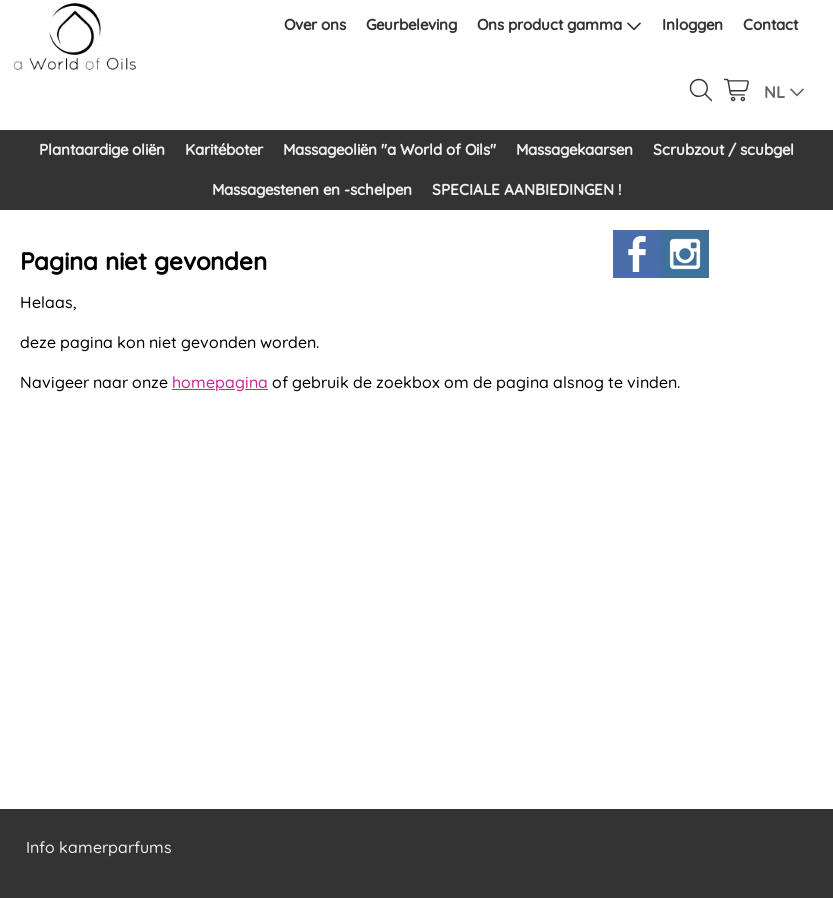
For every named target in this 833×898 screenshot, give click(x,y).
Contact (770, 24)
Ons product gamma (559, 24)
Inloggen (692, 24)
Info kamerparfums (99, 847)
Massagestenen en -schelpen (312, 189)
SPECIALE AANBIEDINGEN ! (526, 189)
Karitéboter (224, 149)
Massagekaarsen (574, 149)
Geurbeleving (411, 24)
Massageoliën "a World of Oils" (389, 149)
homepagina (220, 382)
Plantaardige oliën (102, 149)
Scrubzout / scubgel (723, 149)
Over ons (315, 24)
